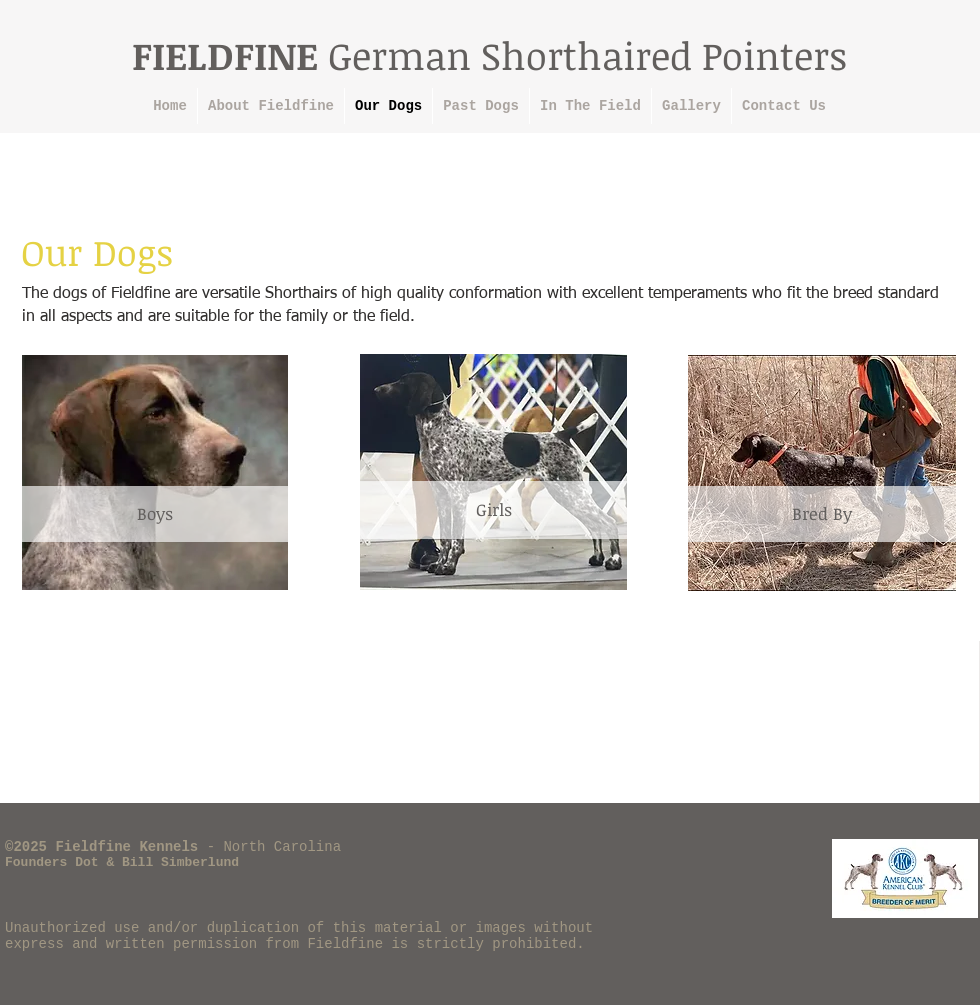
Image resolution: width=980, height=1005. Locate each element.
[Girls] (493, 510)
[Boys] (155, 514)
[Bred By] (822, 514)
